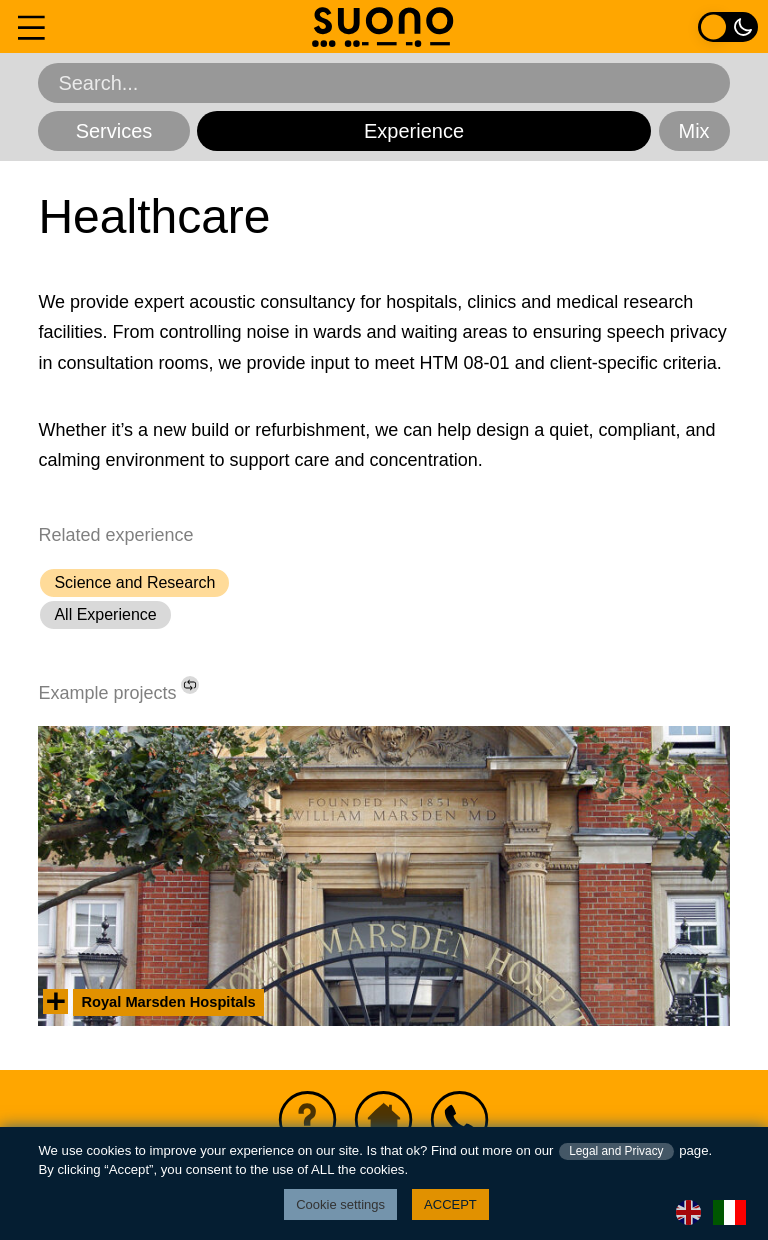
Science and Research (134, 582)
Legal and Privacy (616, 1151)
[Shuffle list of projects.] (190, 685)
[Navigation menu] (31, 26)
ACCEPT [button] (450, 1204)
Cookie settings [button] (340, 1204)
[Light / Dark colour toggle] (728, 26)
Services (114, 131)
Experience (414, 131)
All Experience (105, 614)
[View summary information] (55, 1001)
